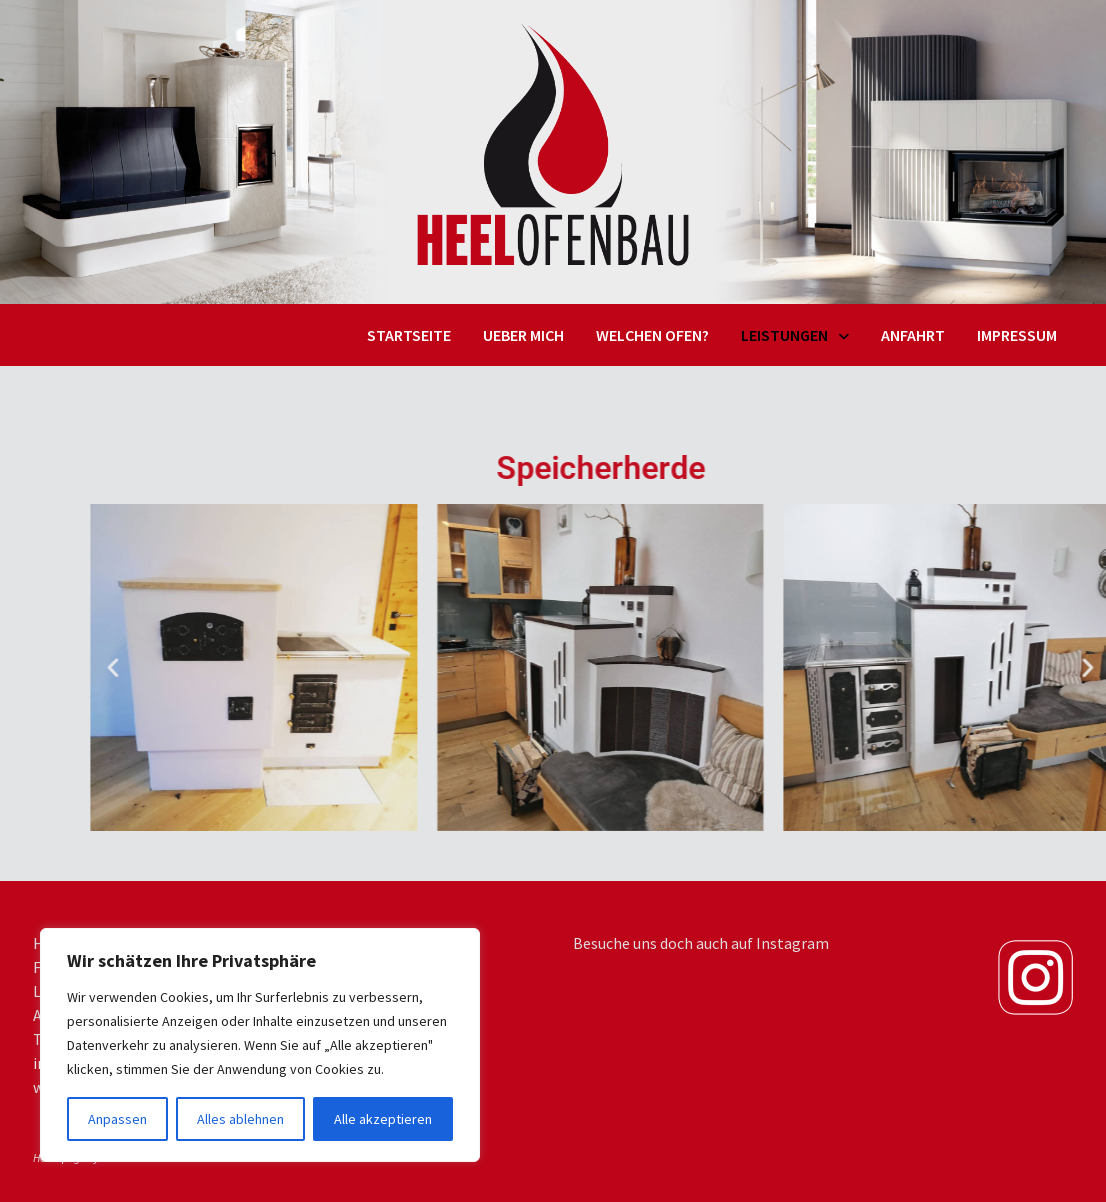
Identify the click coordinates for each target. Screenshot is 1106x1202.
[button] (194, 667)
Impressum (1017, 335)
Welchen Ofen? (652, 335)
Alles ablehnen (240, 1119)
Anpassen (117, 1119)
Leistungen (784, 335)
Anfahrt (913, 335)
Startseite (409, 335)
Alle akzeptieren (383, 1119)
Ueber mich (523, 335)
